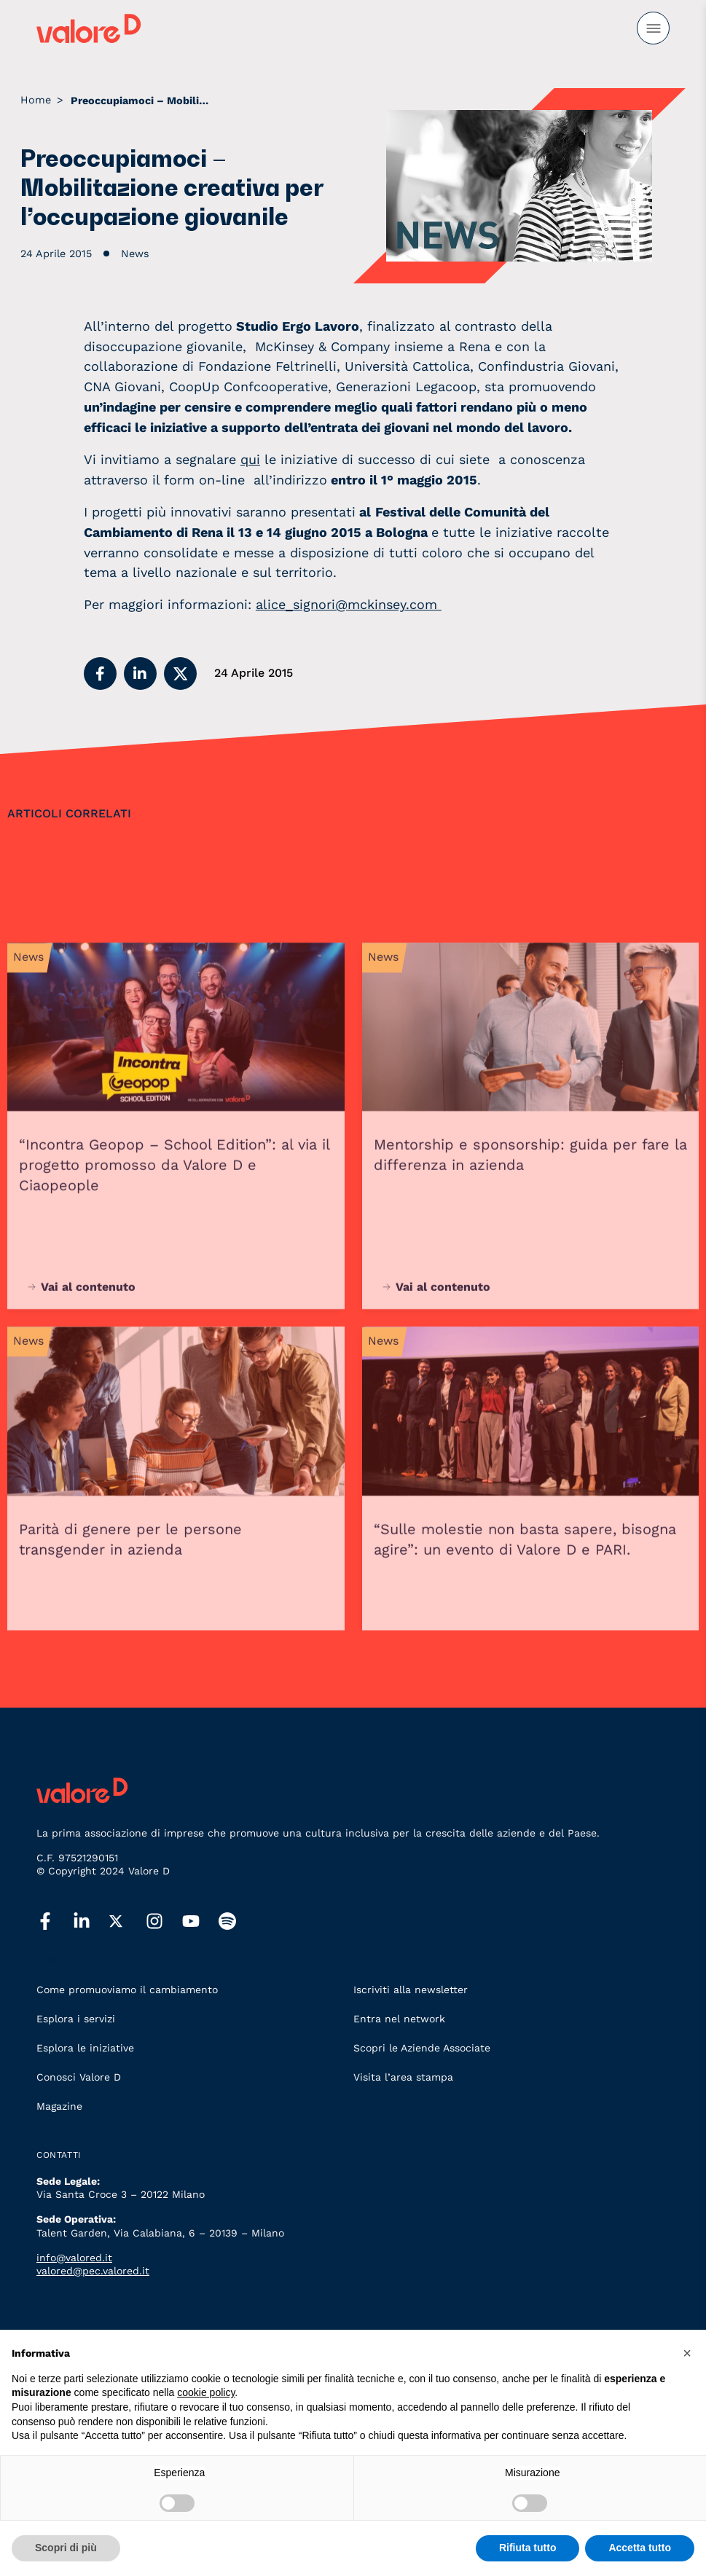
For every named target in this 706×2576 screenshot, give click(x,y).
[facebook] (54, 1921)
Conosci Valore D (78, 2077)
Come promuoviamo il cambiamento (127, 1989)
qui (250, 459)
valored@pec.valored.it (92, 2271)
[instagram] (164, 1921)
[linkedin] (91, 1921)
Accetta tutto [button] (639, 2547)
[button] (100, 673)
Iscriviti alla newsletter (410, 1989)
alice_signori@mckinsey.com (349, 604)
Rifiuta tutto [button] (528, 2547)
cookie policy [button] (206, 2392)
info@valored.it (74, 2257)
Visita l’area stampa (403, 2077)
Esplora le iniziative (85, 2048)
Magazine (59, 2106)
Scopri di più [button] (66, 2547)
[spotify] (237, 1921)
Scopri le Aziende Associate (421, 2048)
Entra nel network (399, 2019)
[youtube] (200, 1921)
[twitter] (127, 1922)
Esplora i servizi (75, 2019)
